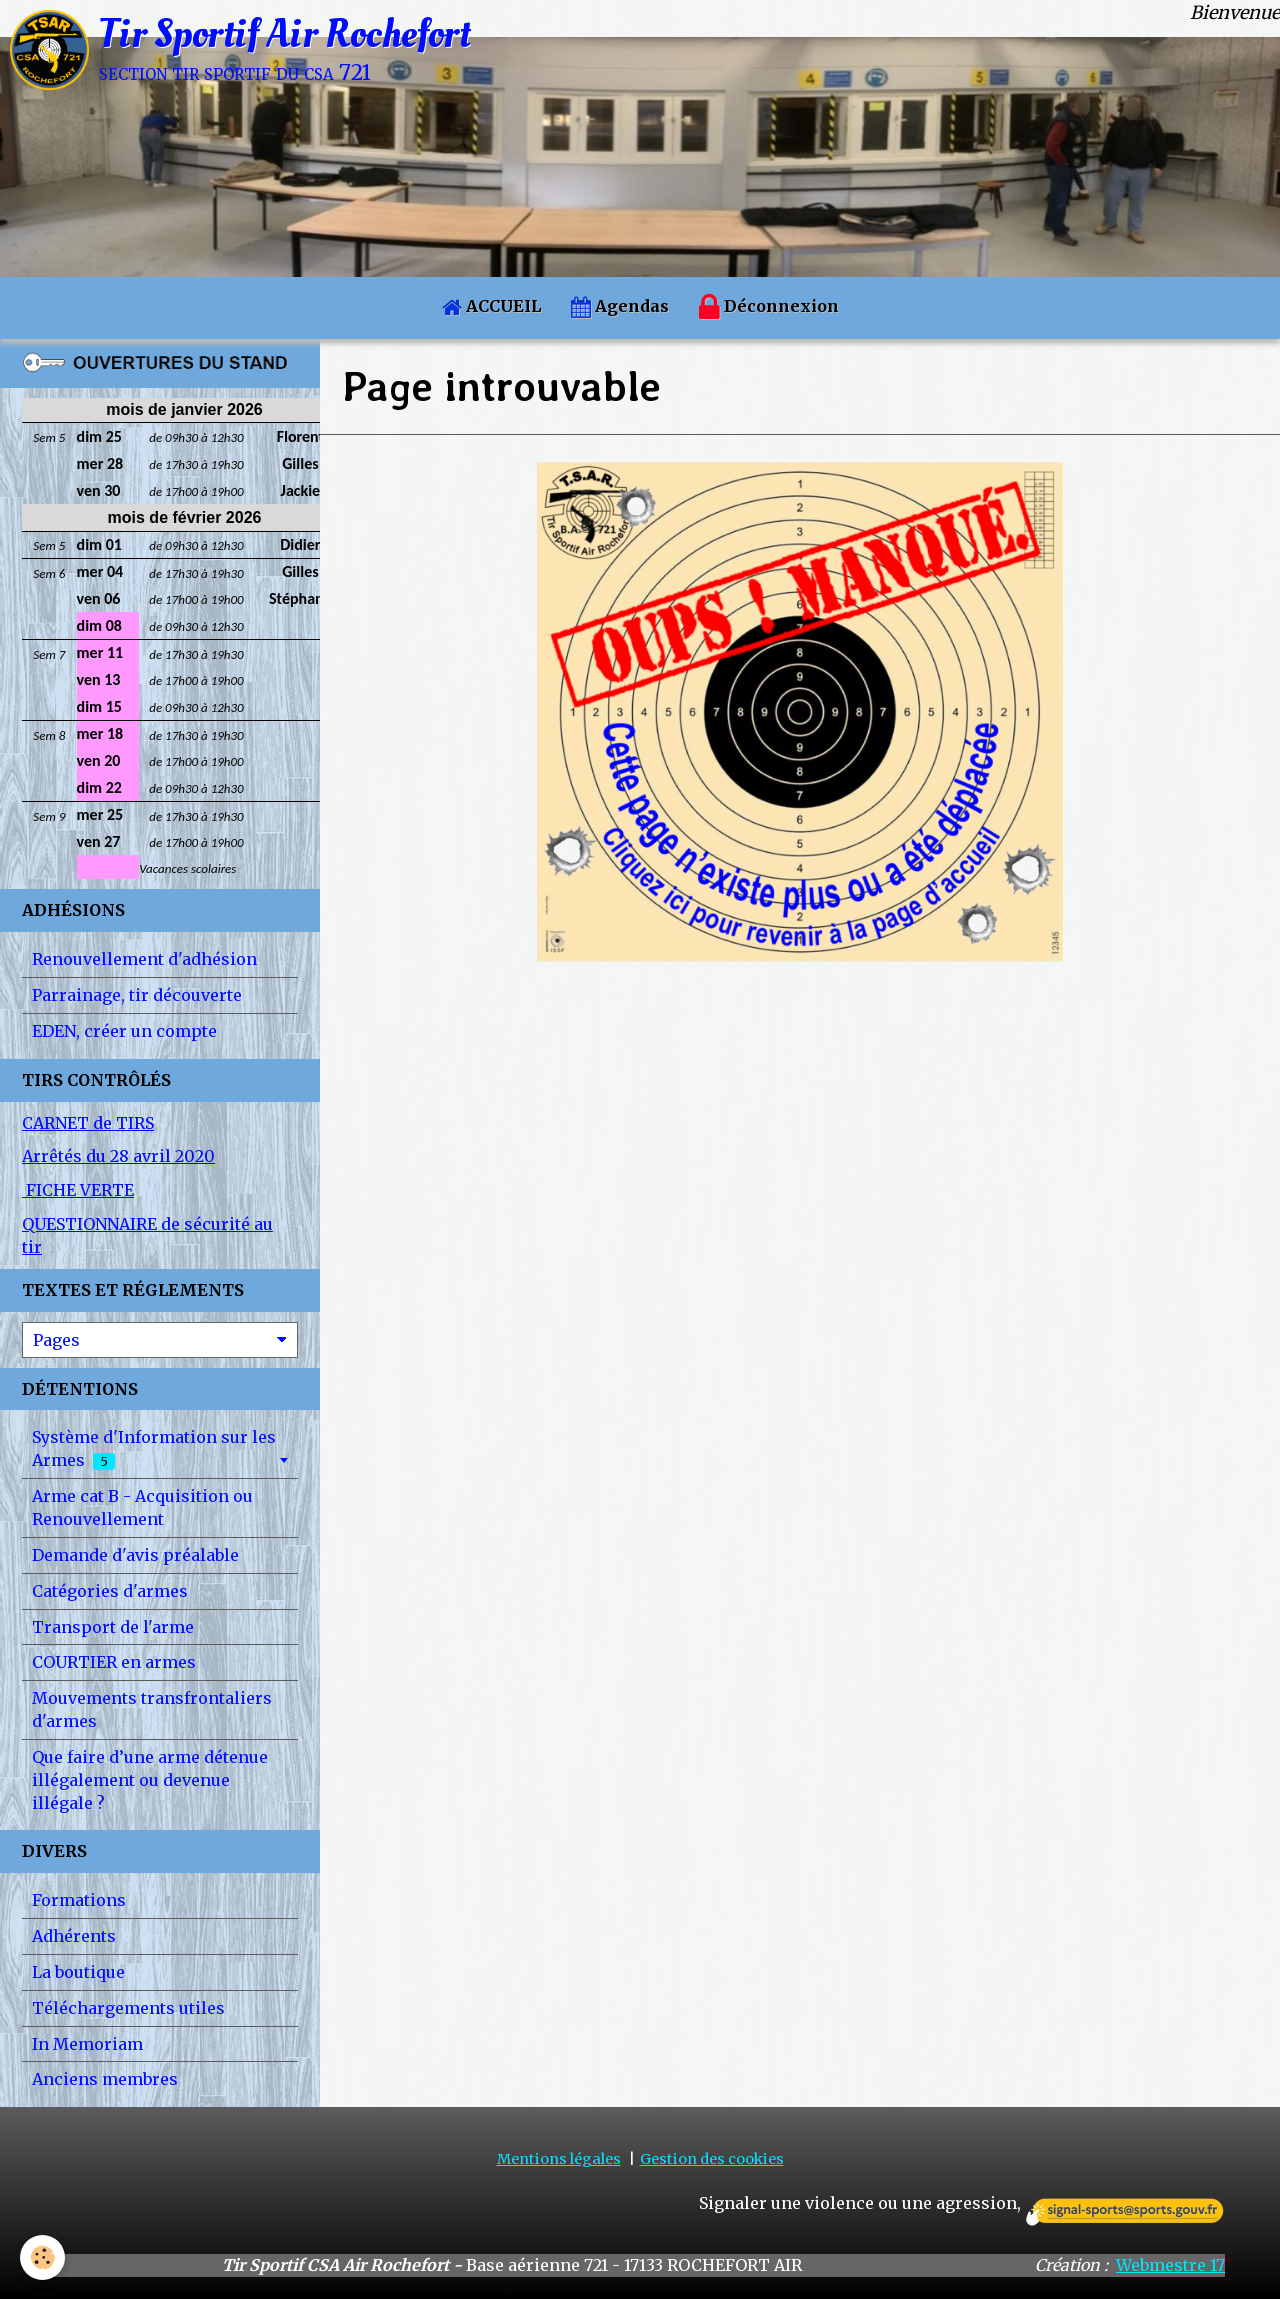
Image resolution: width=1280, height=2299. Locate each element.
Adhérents (74, 1936)
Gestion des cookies (712, 2159)
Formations (79, 1900)
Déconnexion (769, 308)
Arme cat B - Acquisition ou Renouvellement (142, 1507)
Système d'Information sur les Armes (154, 1448)
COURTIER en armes (114, 1662)
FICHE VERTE (78, 1190)
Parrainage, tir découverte (137, 995)
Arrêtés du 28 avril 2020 (118, 1156)
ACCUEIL (491, 306)
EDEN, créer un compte (124, 1031)
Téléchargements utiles (128, 2008)
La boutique (78, 1972)
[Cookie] (42, 2257)
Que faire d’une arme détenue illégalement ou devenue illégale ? (150, 1780)
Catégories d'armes (110, 1591)
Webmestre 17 (1170, 2265)
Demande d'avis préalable (135, 1555)
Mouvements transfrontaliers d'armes (152, 1709)
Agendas (620, 306)
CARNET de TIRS (88, 1123)
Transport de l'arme (113, 1627)
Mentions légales (559, 2159)
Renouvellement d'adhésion (144, 959)
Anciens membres (105, 2079)
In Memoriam (87, 2044)
